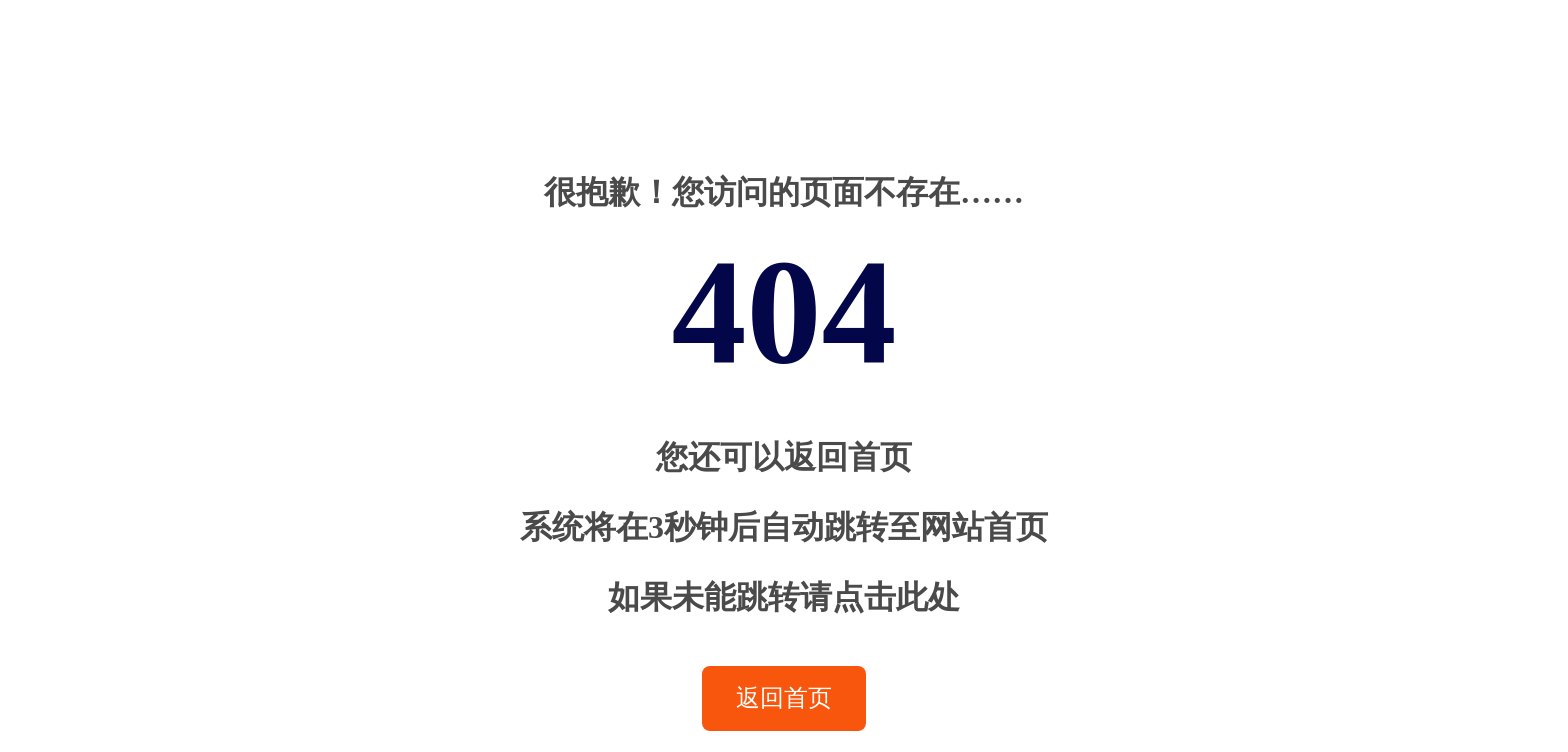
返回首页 (784, 698)
